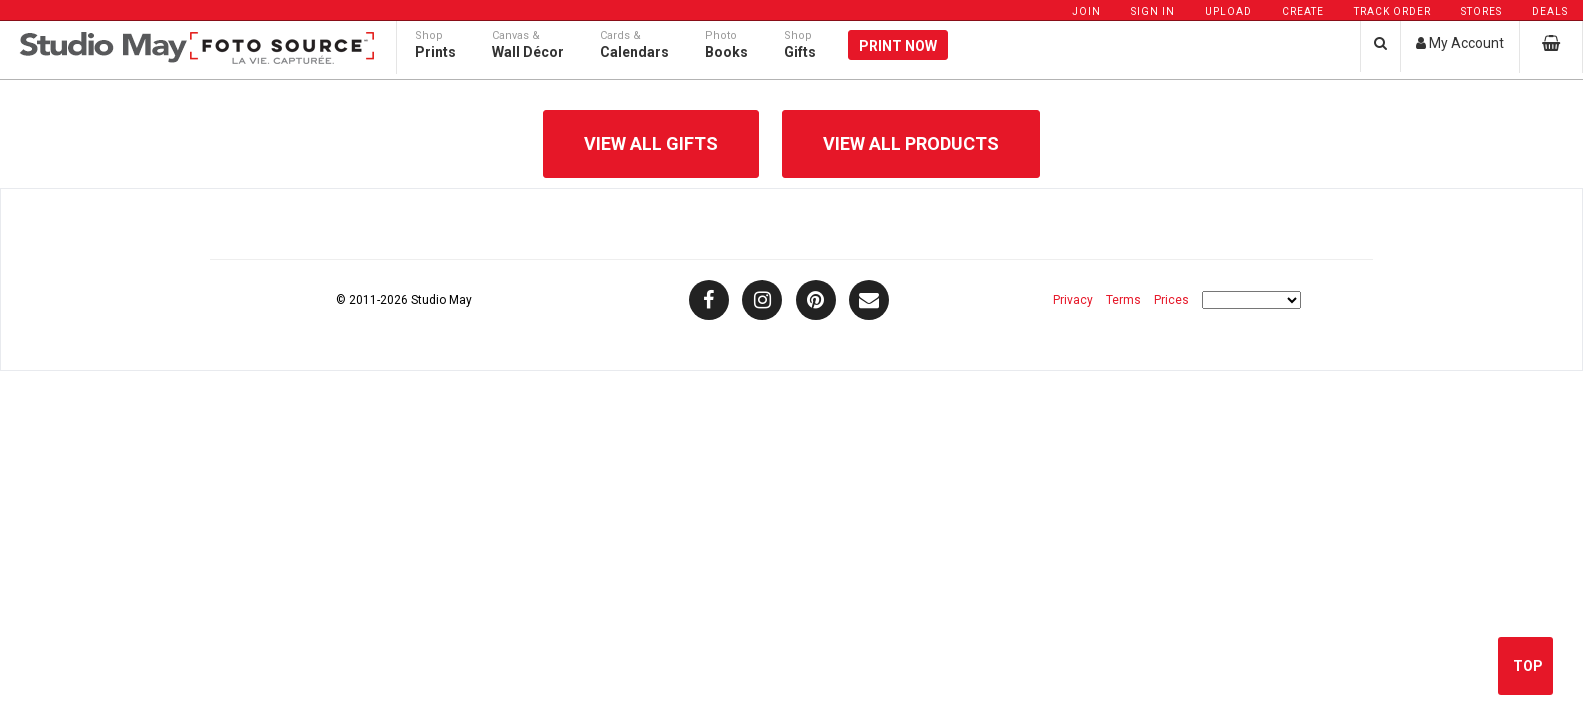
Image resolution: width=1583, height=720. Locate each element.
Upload (1228, 11)
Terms (1123, 300)
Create (1303, 11)
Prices (1171, 300)
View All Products (911, 143)
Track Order (1392, 11)
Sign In (1153, 11)
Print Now (898, 62)
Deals (1550, 11)
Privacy (1073, 300)
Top (1528, 666)
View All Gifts (651, 143)
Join (1086, 11)
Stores (1481, 11)
